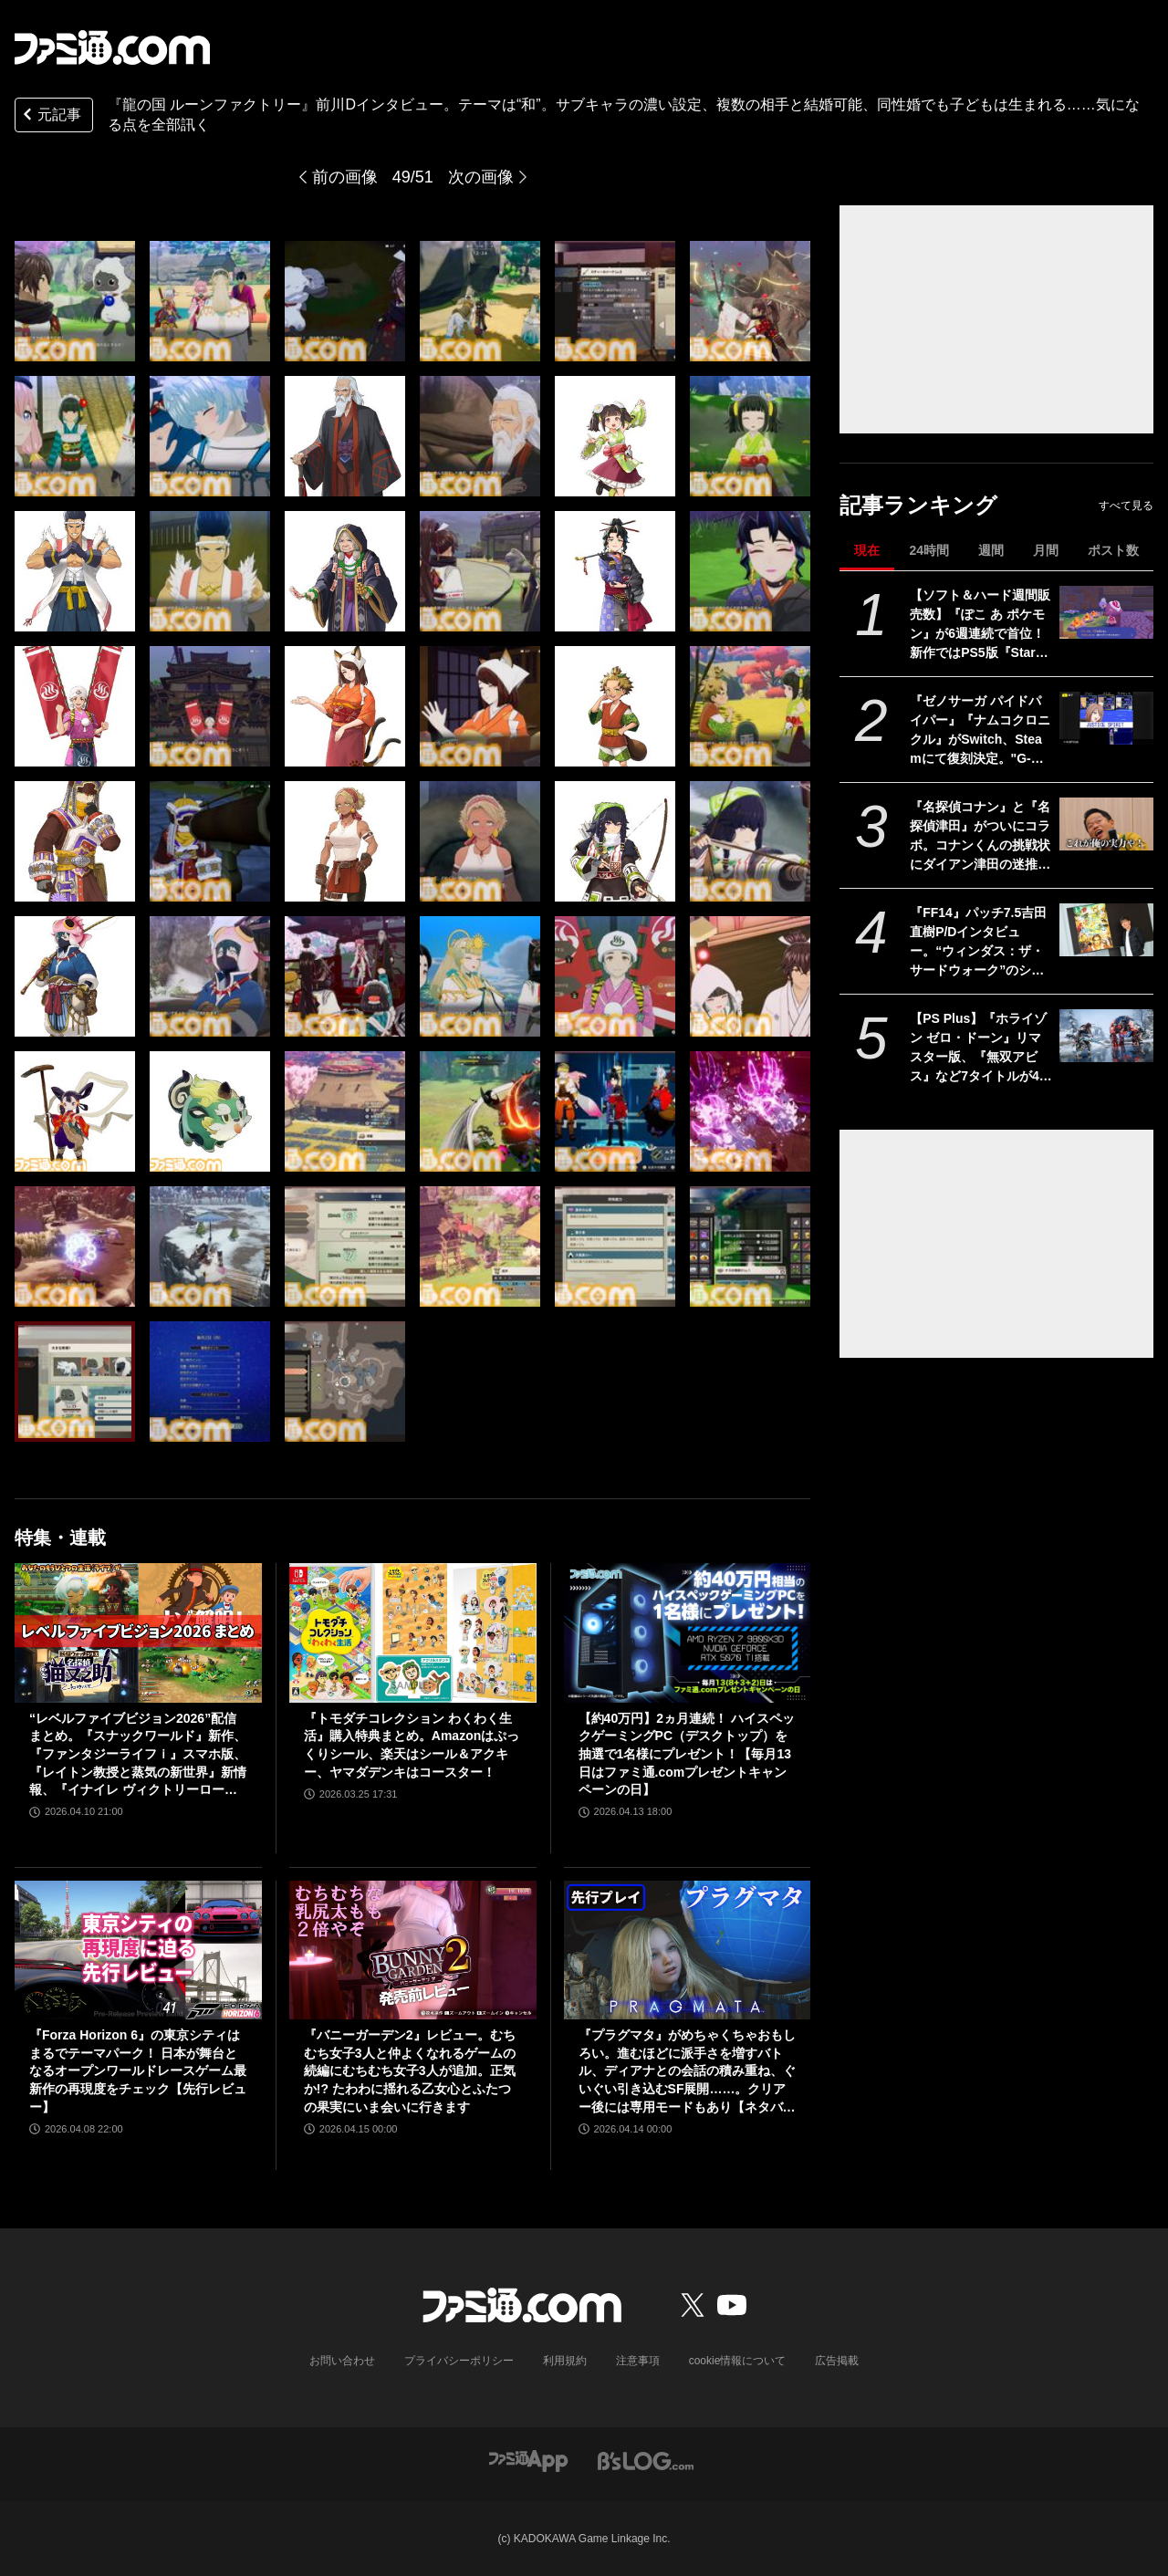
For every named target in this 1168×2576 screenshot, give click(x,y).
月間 (1045, 550)
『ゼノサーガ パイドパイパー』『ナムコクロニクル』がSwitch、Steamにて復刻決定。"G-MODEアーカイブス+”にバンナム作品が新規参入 (980, 731)
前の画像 (345, 177)
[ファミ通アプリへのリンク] (528, 2459)
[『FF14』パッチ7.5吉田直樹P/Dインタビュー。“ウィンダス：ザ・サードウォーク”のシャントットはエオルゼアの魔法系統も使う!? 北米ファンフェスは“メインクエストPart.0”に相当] (1106, 929)
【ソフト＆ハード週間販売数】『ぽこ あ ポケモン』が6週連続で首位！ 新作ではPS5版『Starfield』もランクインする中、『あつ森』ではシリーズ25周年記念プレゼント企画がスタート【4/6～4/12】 (981, 625)
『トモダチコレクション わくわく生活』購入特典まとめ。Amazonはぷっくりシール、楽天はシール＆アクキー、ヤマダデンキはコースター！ (411, 1745)
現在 (867, 550)
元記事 (50, 116)
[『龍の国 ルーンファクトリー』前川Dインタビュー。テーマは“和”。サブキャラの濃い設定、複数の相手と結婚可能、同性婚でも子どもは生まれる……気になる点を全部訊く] (75, 301)
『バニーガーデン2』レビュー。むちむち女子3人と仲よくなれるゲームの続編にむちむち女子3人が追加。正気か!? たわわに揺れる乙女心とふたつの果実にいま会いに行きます (410, 2070)
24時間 (929, 550)
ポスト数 (1113, 550)
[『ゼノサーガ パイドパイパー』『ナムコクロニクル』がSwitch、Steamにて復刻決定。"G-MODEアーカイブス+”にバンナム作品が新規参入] (1106, 718)
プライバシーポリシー (459, 2360)
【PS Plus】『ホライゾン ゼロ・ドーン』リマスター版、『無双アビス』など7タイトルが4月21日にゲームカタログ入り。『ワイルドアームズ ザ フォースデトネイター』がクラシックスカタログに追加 (981, 1048)
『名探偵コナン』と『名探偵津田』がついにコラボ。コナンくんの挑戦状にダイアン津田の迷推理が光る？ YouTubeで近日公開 (980, 836)
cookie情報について (738, 2360)
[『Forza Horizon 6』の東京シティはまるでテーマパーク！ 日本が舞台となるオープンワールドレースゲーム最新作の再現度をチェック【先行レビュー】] (138, 1950)
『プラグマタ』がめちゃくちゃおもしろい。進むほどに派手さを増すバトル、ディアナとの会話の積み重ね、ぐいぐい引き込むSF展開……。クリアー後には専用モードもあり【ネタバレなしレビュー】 (687, 2072)
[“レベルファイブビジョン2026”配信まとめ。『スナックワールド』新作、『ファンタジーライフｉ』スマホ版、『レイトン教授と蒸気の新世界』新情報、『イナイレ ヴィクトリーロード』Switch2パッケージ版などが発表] (138, 1632)
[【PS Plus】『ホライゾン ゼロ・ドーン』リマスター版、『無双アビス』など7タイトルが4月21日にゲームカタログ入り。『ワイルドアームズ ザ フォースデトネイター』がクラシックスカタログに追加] (1106, 1035)
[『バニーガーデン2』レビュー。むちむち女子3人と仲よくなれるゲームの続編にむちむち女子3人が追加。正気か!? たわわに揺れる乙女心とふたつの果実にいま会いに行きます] (413, 1950)
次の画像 (481, 177)
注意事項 (638, 2360)
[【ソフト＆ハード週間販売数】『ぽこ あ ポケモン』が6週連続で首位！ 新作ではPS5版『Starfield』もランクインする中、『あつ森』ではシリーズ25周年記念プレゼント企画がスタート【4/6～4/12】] (1106, 612)
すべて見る (1126, 505)
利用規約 (565, 2360)
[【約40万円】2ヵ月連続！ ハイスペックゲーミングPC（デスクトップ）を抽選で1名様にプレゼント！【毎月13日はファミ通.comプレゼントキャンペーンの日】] (687, 1632)
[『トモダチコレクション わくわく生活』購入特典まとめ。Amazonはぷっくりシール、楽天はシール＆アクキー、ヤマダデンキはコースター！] (413, 1632)
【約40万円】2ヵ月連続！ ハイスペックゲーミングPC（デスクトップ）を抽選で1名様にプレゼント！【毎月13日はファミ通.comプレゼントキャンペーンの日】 (687, 1754)
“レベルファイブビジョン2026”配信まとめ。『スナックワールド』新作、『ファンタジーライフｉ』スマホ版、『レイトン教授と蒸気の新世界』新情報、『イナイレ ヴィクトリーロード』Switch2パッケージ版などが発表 (137, 1755)
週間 (991, 550)
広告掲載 (837, 2360)
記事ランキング (918, 505)
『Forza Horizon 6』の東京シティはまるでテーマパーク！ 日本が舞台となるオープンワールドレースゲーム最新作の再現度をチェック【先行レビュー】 (137, 2070)
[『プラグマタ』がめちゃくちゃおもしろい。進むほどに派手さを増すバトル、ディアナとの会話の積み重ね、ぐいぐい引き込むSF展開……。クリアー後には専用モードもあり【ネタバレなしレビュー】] (687, 1950)
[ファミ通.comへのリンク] (112, 47)
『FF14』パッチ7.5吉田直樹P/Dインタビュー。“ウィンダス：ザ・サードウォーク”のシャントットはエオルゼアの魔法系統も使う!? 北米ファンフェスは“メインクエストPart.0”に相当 (980, 942)
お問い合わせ (342, 2360)
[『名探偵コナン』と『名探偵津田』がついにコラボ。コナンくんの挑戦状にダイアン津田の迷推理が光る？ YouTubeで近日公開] (1106, 824)
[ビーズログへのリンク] (646, 2459)
